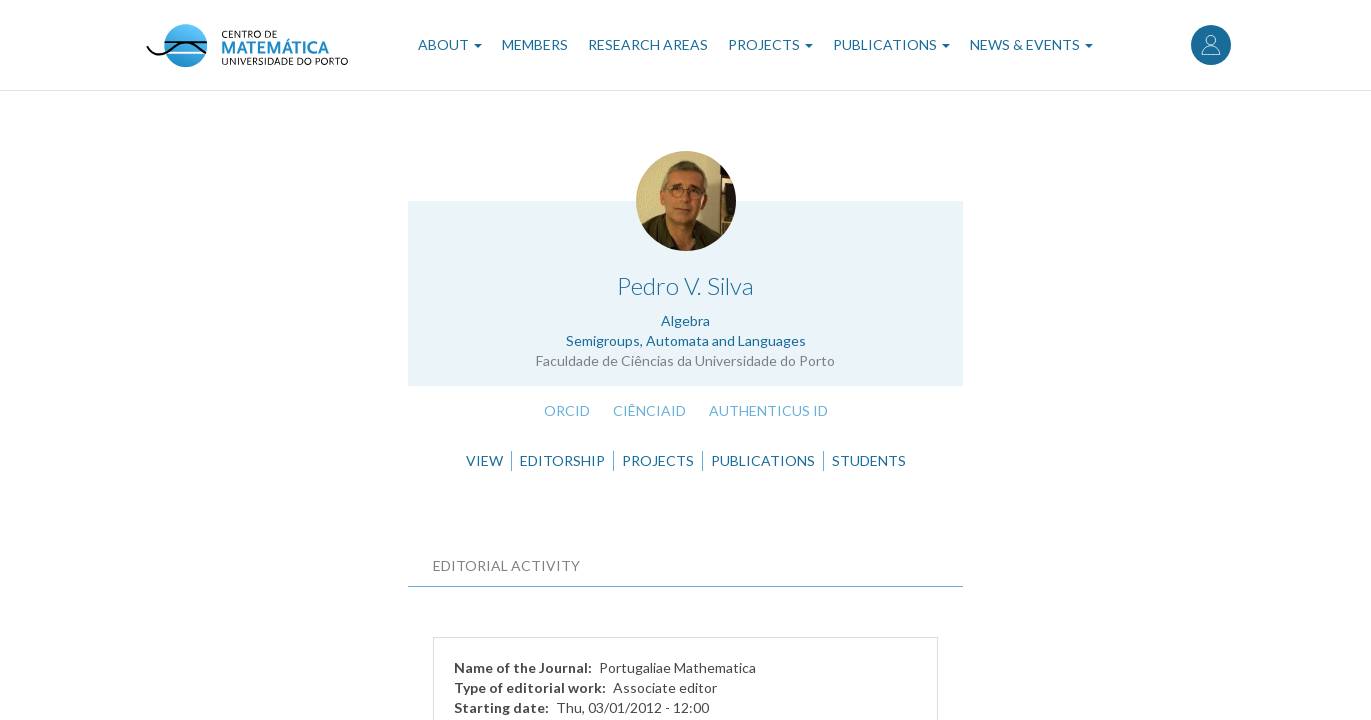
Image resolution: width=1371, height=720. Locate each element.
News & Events (1031, 44)
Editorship (562, 460)
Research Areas (648, 44)
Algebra (685, 320)
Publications (891, 44)
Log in (1211, 45)
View (484, 460)
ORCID (567, 410)
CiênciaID (649, 410)
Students (869, 460)
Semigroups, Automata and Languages (686, 340)
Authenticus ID (768, 410)
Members (535, 44)
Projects (770, 44)
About (450, 44)
